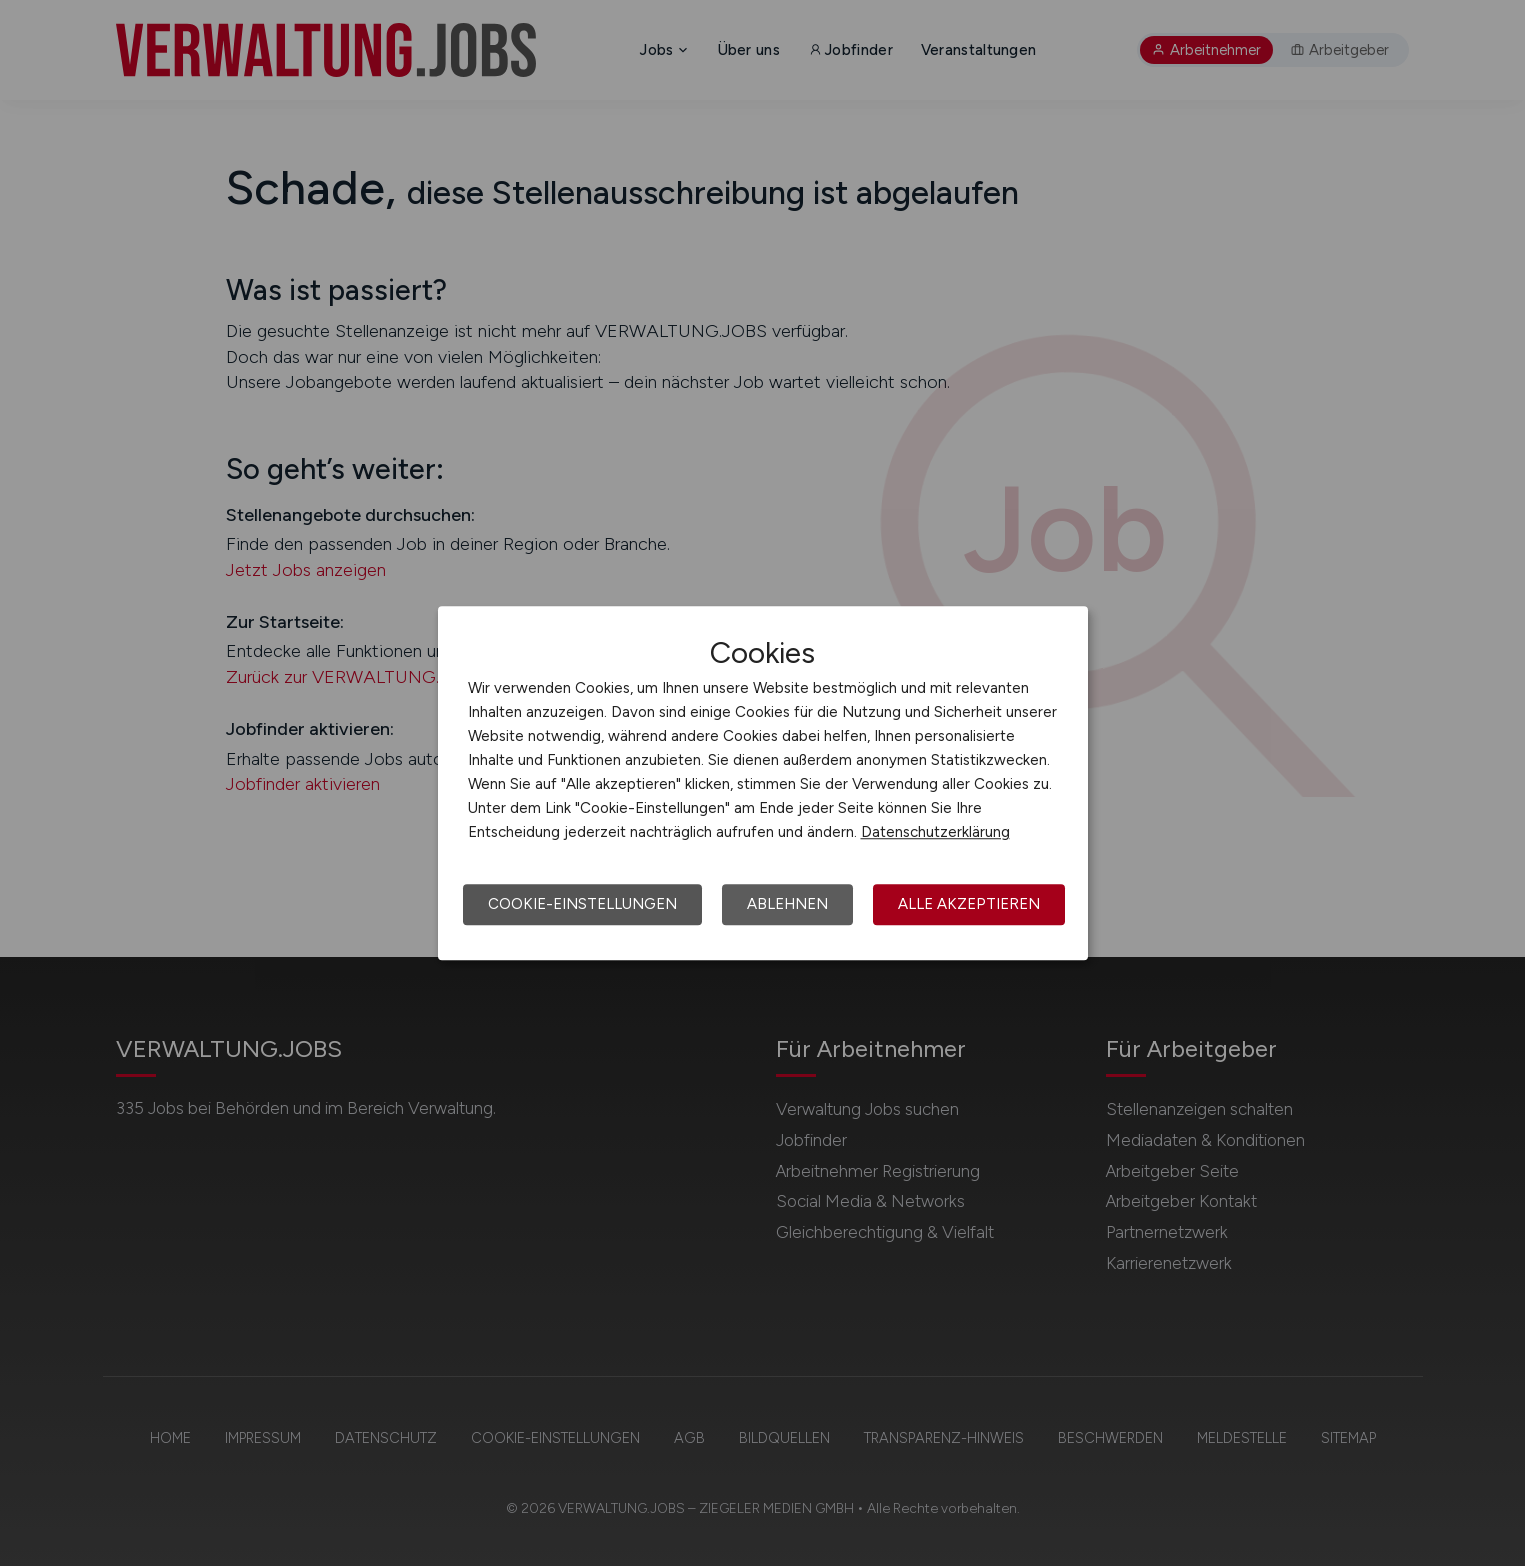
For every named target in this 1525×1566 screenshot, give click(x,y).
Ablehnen (787, 904)
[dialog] (763, 783)
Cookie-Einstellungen (582, 904)
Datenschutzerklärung (935, 832)
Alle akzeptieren (969, 904)
